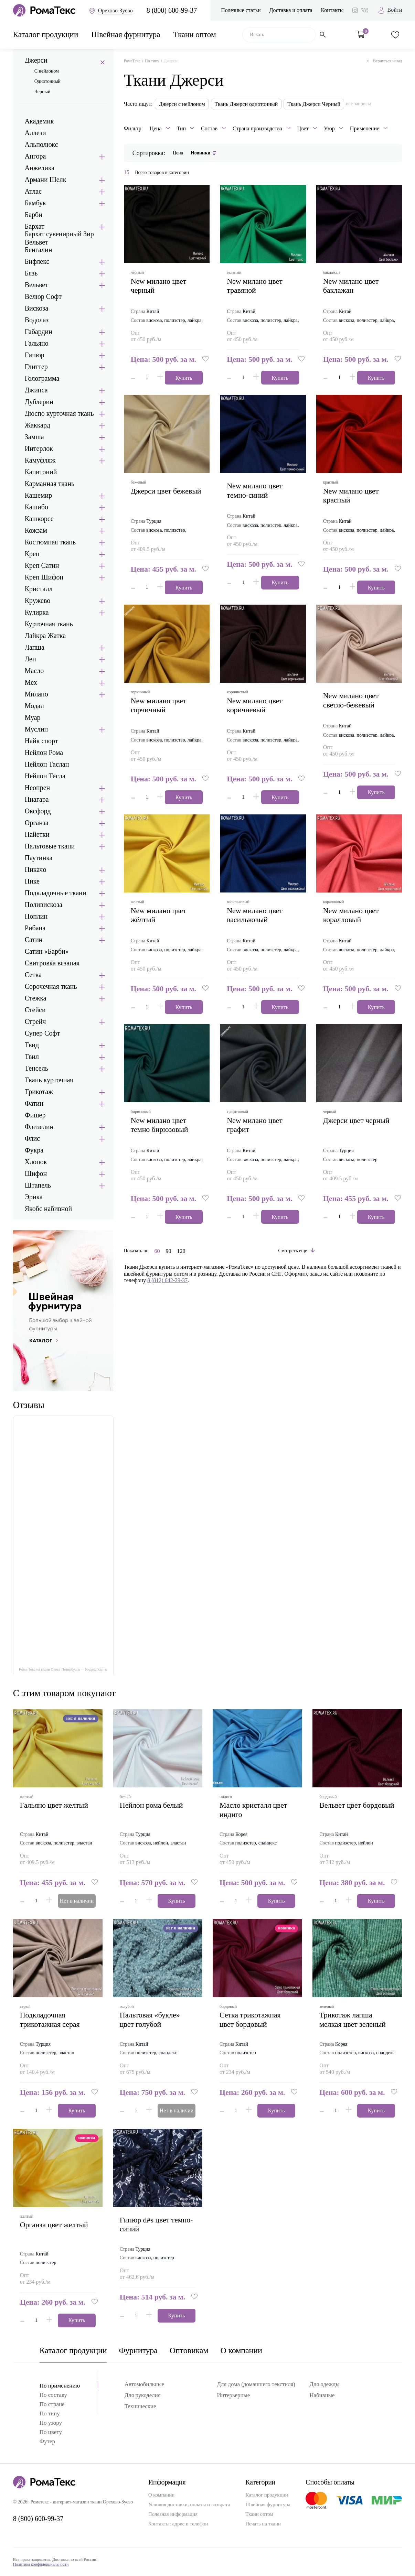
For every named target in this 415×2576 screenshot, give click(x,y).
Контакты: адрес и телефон (178, 2523)
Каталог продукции (45, 34)
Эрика (34, 1197)
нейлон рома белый (151, 1805)
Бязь (31, 273)
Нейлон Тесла (45, 776)
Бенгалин (38, 249)
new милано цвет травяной (255, 285)
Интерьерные (233, 2395)
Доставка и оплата (290, 10)
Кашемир (38, 495)
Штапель (38, 1185)
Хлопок (36, 1162)
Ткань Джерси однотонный (246, 104)
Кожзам (36, 530)
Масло (34, 670)
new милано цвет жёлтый (159, 915)
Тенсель (36, 1068)
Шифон (36, 1173)
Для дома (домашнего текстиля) (256, 2384)
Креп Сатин (42, 565)
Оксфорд (38, 811)
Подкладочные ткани (55, 893)
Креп (32, 554)
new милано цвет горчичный (159, 705)
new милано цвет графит (255, 1125)
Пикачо (35, 869)
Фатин (34, 1103)
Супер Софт (42, 1033)
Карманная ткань (49, 483)
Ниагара (37, 799)
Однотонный (47, 81)
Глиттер (36, 366)
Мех (31, 682)
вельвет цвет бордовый (356, 1805)
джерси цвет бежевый (166, 491)
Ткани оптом (194, 34)
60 (157, 1251)
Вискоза (36, 308)
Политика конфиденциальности (41, 2564)
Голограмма (42, 378)
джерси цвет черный (356, 1120)
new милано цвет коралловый (351, 915)
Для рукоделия (143, 2395)
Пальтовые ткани (50, 846)
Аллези (35, 133)
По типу (152, 60)
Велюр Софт (43, 296)
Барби (33, 214)
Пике (32, 881)
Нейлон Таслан (47, 764)
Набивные (321, 2395)
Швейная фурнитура (125, 34)
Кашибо (36, 507)
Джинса (36, 390)
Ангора (35, 156)
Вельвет (36, 285)
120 (181, 1251)
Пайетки (37, 834)
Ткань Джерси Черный (313, 104)
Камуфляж (40, 460)
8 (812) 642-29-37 (167, 1280)
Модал (34, 706)
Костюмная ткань (50, 542)
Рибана (35, 928)
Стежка (35, 998)
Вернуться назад (384, 60)
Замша (34, 437)
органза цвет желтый (54, 2224)
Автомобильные (144, 2384)
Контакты (332, 10)
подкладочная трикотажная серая (50, 2019)
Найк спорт (41, 741)
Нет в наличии (77, 1901)
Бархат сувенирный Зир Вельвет (59, 238)
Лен (30, 659)
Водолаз (37, 320)
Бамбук (35, 203)
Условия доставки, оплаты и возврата (189, 2504)
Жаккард (37, 425)
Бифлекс (37, 261)
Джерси (36, 60)
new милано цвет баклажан (351, 285)
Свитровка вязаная (52, 963)
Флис (32, 1138)
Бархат (34, 226)
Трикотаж (39, 1091)
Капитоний (41, 472)
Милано (36, 694)
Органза (37, 822)
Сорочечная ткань (51, 986)
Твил (32, 1056)
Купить (183, 378)
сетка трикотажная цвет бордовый (250, 2019)
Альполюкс (41, 144)
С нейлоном (46, 71)
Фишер (35, 1115)
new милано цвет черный (159, 285)
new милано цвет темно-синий (255, 490)
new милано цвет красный (351, 495)
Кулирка (37, 612)
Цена (178, 152)
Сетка (33, 974)
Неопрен (37, 787)
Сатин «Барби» (47, 951)
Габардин (38, 331)
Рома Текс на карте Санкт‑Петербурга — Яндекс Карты (63, 1669)
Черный (42, 91)
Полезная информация (173, 2514)
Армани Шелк (45, 179)
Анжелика (40, 168)
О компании (241, 2350)
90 (168, 1251)
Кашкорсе (39, 518)
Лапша (34, 647)
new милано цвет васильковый (255, 915)
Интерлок (39, 448)
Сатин (34, 939)
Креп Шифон (44, 577)
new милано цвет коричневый (255, 705)
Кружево (38, 600)
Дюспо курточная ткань (59, 413)
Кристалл (39, 589)
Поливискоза (43, 904)
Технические (140, 2406)
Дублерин (39, 401)
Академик (39, 121)
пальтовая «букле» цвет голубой (150, 2019)
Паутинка (39, 858)
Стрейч (35, 1021)
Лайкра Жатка (45, 635)
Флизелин (39, 1126)
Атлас (33, 191)
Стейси (35, 1010)
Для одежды (324, 2384)
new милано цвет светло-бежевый (351, 700)
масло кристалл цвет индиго (253, 1809)
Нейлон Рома (44, 752)
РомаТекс (132, 60)
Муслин (36, 729)
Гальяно (37, 343)
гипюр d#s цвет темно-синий (156, 2224)
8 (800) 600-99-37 (172, 10)
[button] (206, 359)
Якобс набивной (48, 1208)
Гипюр (34, 355)
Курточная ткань (49, 624)
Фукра (34, 1150)
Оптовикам (189, 2350)
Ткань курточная (49, 1080)
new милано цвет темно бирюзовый (159, 1125)
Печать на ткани (263, 2523)
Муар (33, 717)
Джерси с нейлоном (182, 104)
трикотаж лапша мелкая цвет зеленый (352, 2019)
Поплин (36, 916)
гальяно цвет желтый (54, 1805)
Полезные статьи (240, 10)
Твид (32, 1045)
